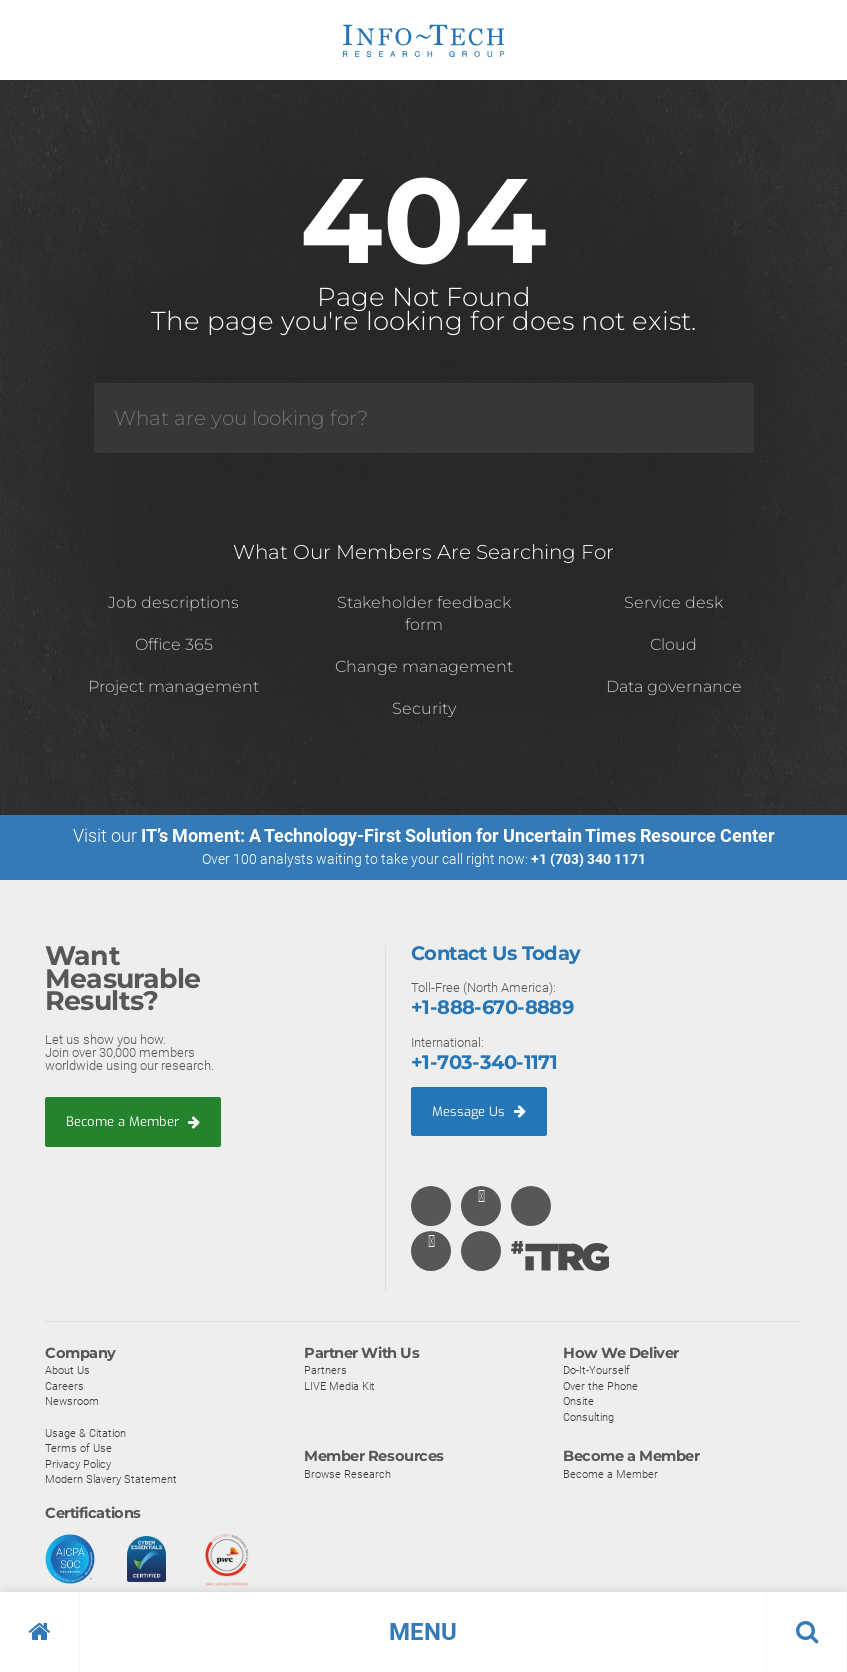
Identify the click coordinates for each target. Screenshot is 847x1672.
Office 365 (174, 644)
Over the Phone (600, 1386)
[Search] (424, 418)
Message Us (479, 1110)
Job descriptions (173, 602)
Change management (424, 666)
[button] (423, 1632)
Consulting (588, 1417)
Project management (173, 686)
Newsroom (72, 1402)
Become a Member (133, 1121)
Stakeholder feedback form (424, 613)
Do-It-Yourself (596, 1371)
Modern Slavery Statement (111, 1480)
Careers (64, 1386)
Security (424, 708)
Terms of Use (78, 1449)
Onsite (578, 1402)
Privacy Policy (78, 1464)
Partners (325, 1371)
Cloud (673, 644)
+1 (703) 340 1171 (588, 859)
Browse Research (347, 1474)
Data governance (674, 686)
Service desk (673, 602)
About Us (67, 1371)
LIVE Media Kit (339, 1386)
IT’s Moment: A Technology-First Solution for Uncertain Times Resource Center (458, 835)
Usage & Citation (85, 1433)
